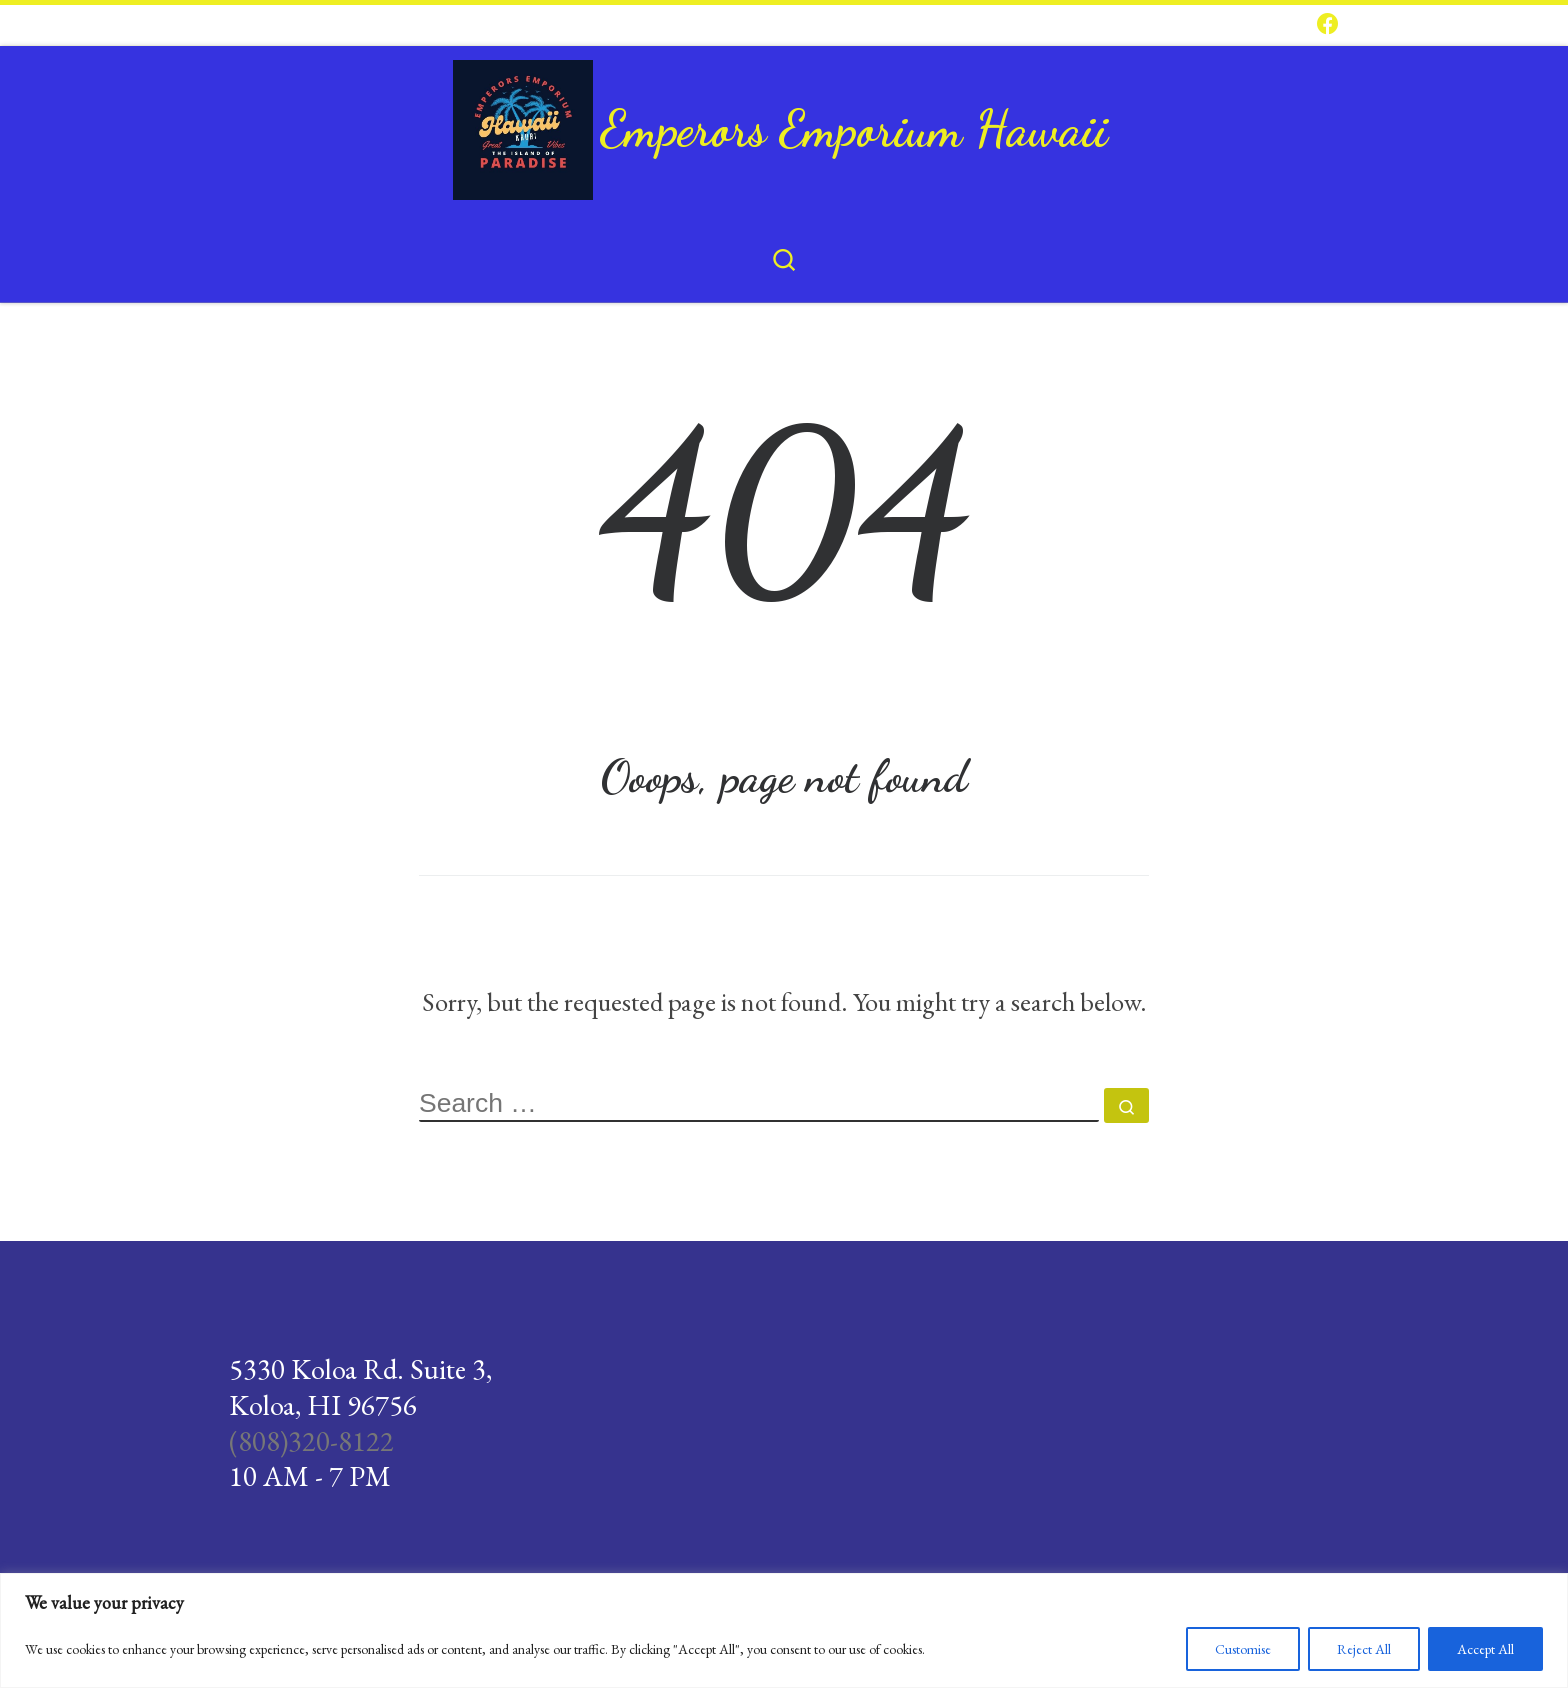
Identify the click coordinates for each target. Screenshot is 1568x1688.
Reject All (1364, 1649)
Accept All (1485, 1649)
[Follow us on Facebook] (1328, 25)
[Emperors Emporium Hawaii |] (523, 122)
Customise (1243, 1649)
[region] (784, 1630)
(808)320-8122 (311, 1441)
